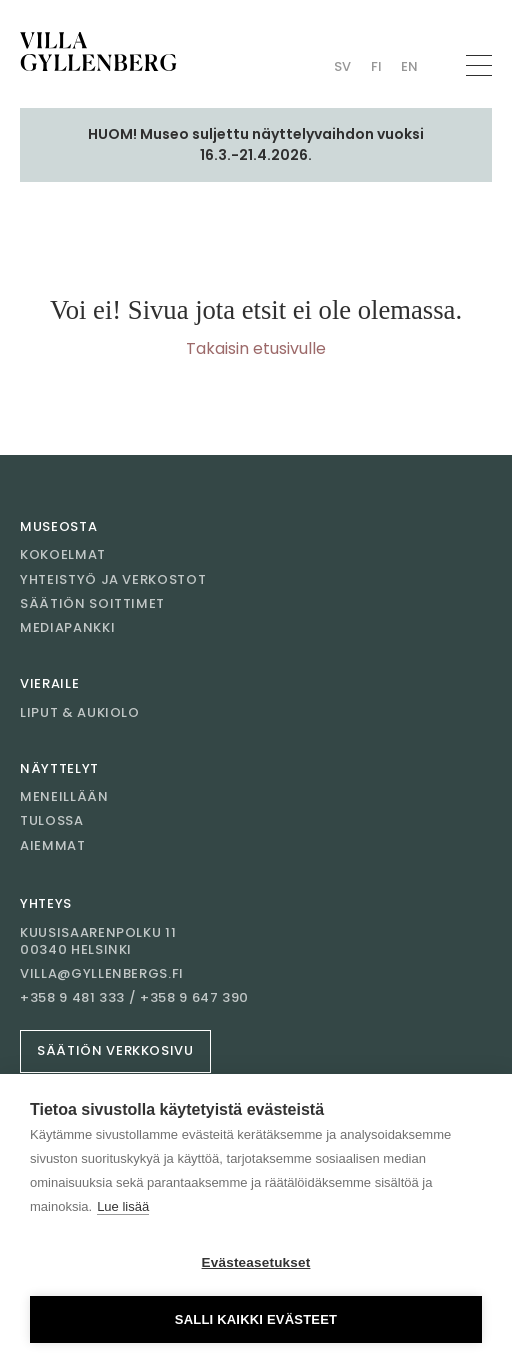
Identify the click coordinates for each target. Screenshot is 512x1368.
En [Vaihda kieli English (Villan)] (409, 66)
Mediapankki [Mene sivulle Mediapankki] (67, 627)
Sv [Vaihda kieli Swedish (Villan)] (342, 66)
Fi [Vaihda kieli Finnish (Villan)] (376, 66)
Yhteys (46, 903)
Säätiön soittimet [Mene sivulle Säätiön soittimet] (92, 603)
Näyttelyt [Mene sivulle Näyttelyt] (59, 768)
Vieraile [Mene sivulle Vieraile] (49, 683)
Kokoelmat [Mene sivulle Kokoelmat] (63, 554)
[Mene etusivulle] (98, 51)
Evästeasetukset (256, 1262)
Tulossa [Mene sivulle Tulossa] (52, 820)
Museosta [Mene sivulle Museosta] (58, 526)
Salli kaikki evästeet (256, 1319)
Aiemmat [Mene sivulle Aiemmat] (53, 845)
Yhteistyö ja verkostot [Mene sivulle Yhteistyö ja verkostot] (113, 579)
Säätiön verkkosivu (115, 1050)
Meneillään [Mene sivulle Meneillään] (64, 796)
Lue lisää (123, 1206)
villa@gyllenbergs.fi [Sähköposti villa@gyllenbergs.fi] (102, 974)
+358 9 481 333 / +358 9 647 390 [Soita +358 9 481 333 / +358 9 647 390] (134, 998)
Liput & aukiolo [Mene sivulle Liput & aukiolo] (80, 712)
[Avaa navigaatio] (479, 65)
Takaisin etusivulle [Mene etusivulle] (256, 348)
